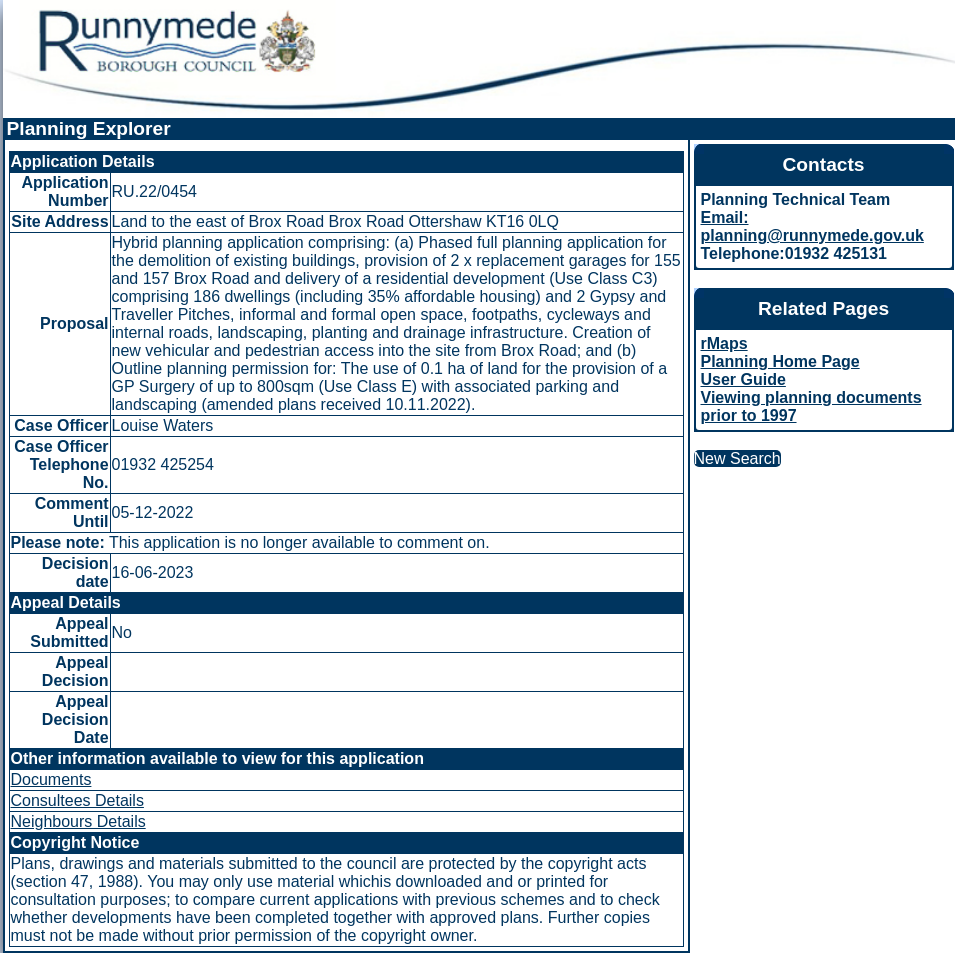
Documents (51, 779)
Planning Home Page (780, 361)
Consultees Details (77, 800)
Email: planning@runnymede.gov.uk (812, 226)
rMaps (724, 343)
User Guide (743, 379)
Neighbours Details (78, 821)
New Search (737, 458)
